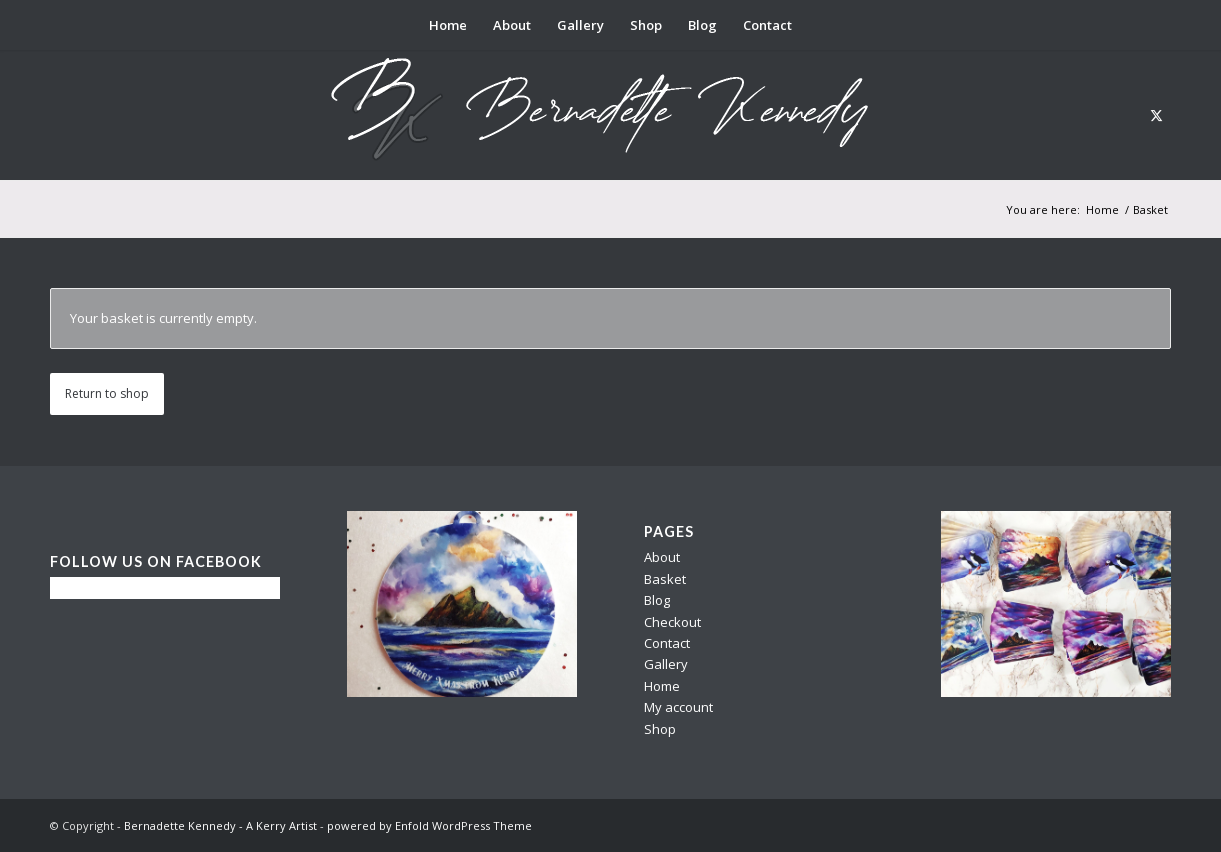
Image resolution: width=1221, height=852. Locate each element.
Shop (660, 729)
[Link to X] (1156, 115)
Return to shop (107, 393)
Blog (657, 600)
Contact (667, 643)
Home (662, 686)
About (662, 557)
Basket (665, 579)
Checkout (672, 622)
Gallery (666, 664)
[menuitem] (448, 25)
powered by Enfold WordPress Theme (429, 825)
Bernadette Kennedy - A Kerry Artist (220, 825)
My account (678, 707)
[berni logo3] (611, 115)
